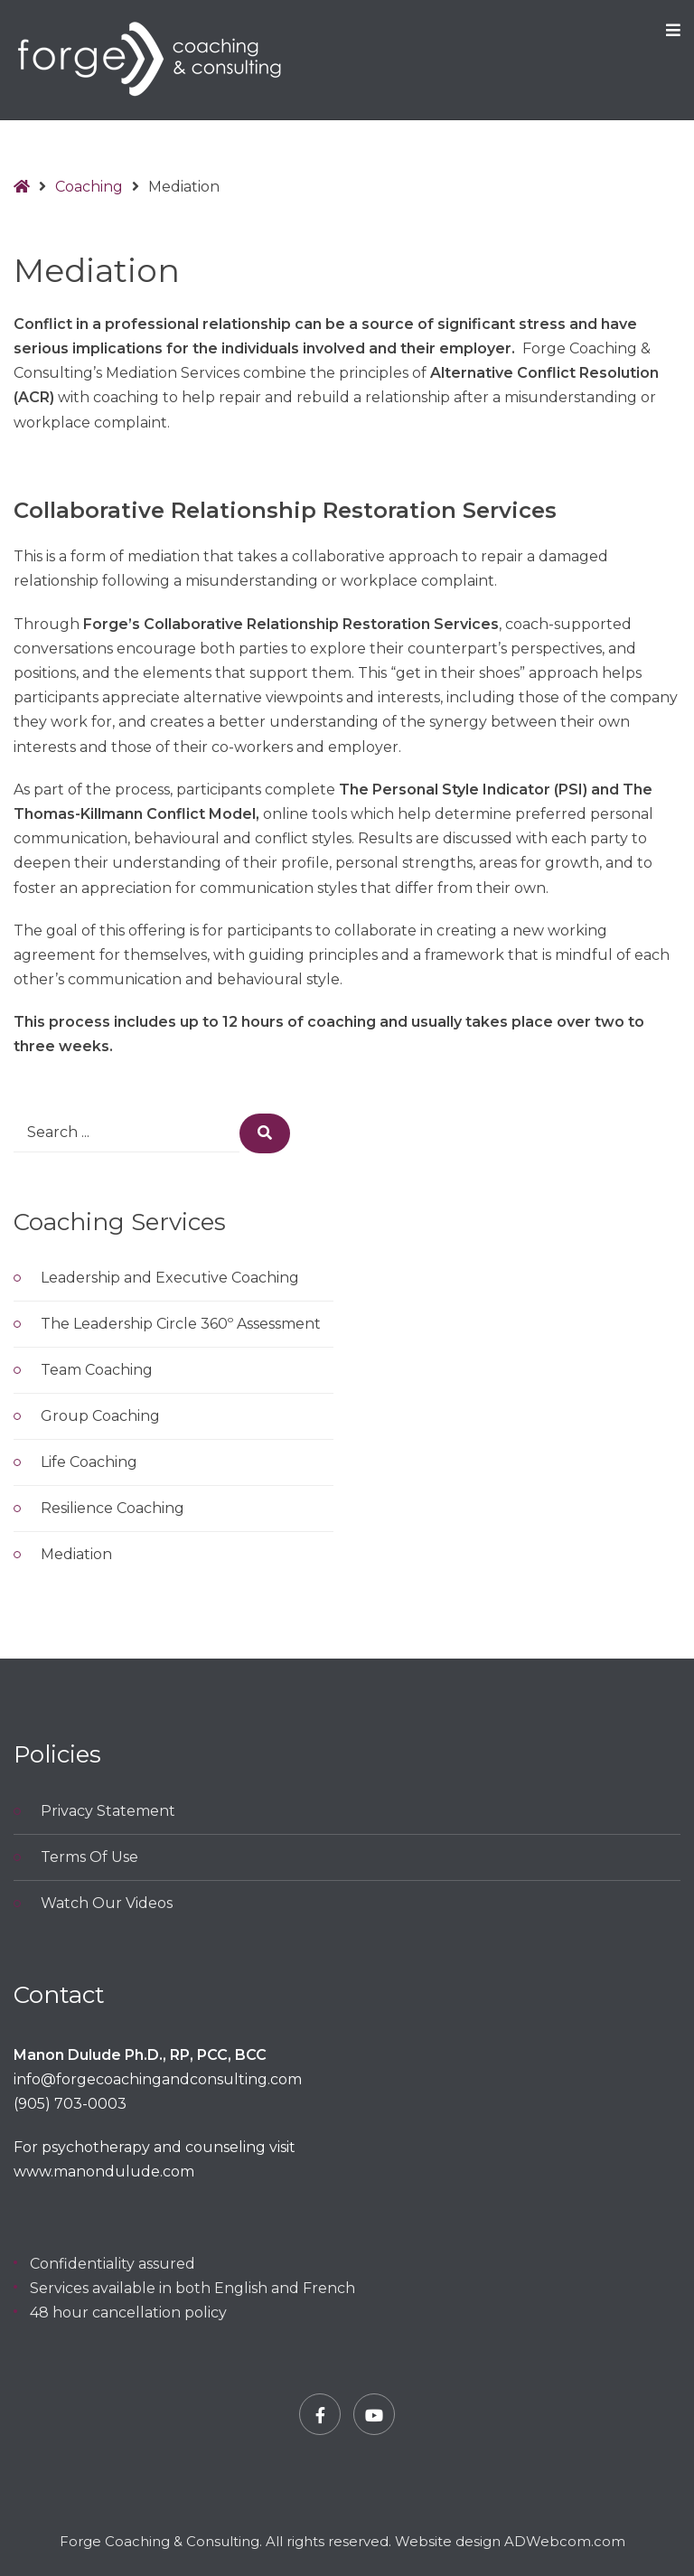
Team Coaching (97, 1369)
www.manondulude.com (104, 2171)
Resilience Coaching (112, 1508)
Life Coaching (89, 1462)
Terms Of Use (89, 1857)
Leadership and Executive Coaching (170, 1277)
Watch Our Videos (107, 1903)
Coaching (89, 186)
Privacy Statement (108, 1810)
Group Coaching (100, 1415)
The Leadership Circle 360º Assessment (181, 1323)
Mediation (76, 1554)
